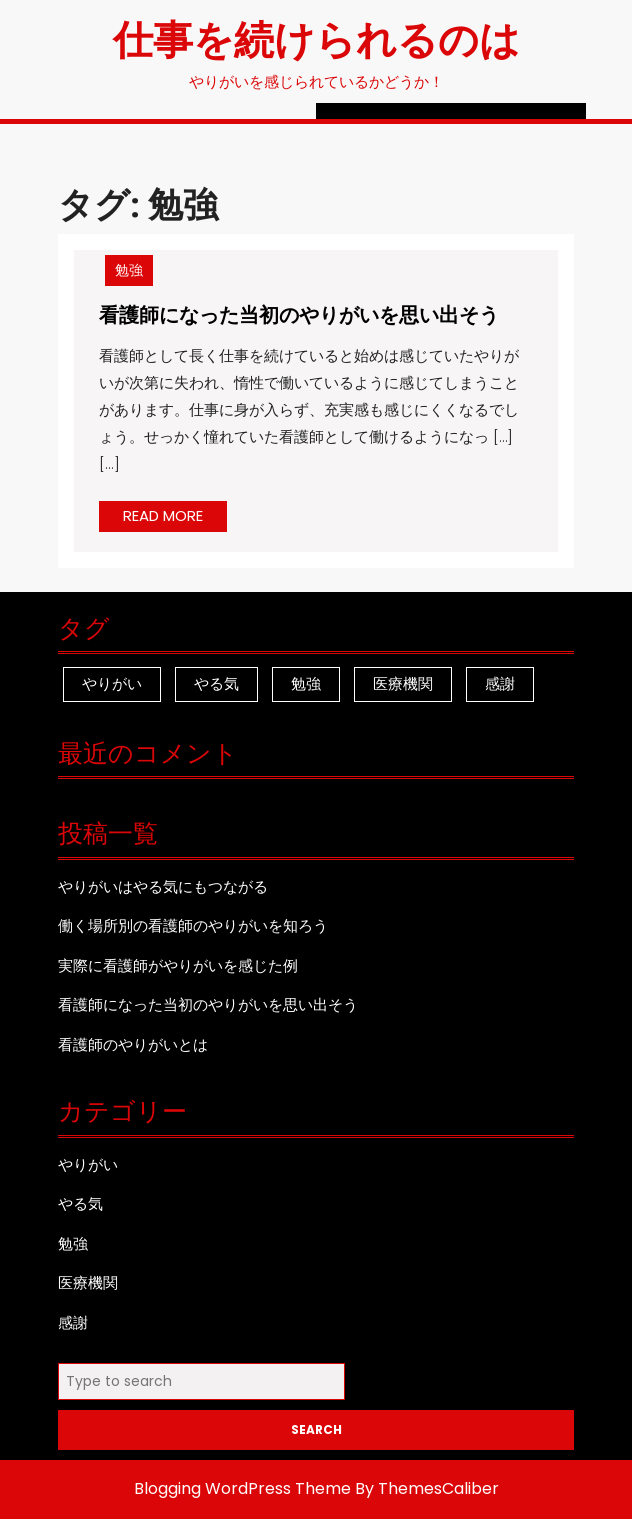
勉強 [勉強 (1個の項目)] (306, 683)
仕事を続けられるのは (316, 37)
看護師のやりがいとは (133, 1044)
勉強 (129, 270)
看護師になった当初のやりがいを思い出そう (299, 313)
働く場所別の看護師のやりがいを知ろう (193, 925)
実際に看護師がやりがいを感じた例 (178, 965)
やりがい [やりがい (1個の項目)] (112, 683)
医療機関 (88, 1282)
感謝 (73, 1322)
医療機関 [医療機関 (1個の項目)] (403, 683)
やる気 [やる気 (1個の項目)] (216, 683)
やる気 (80, 1203)
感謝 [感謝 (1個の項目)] (500, 683)
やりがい (88, 1164)
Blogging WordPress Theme (242, 1488)
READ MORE (175, 518)
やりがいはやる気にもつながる (163, 886)
